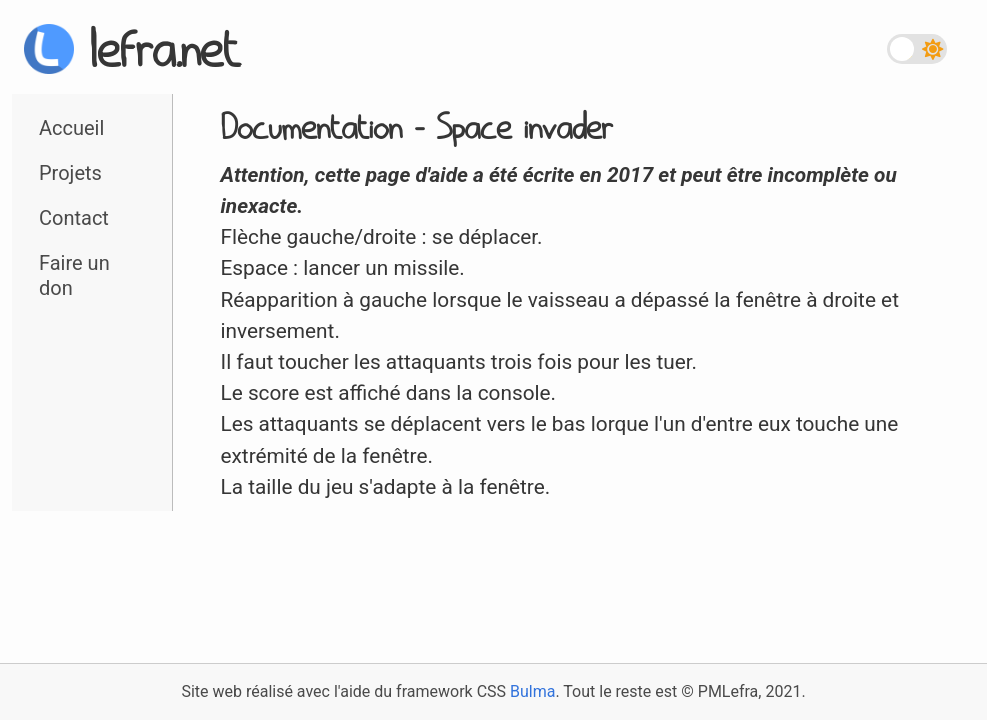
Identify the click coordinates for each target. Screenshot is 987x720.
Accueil (71, 128)
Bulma (532, 691)
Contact (74, 218)
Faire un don (74, 275)
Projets (70, 173)
